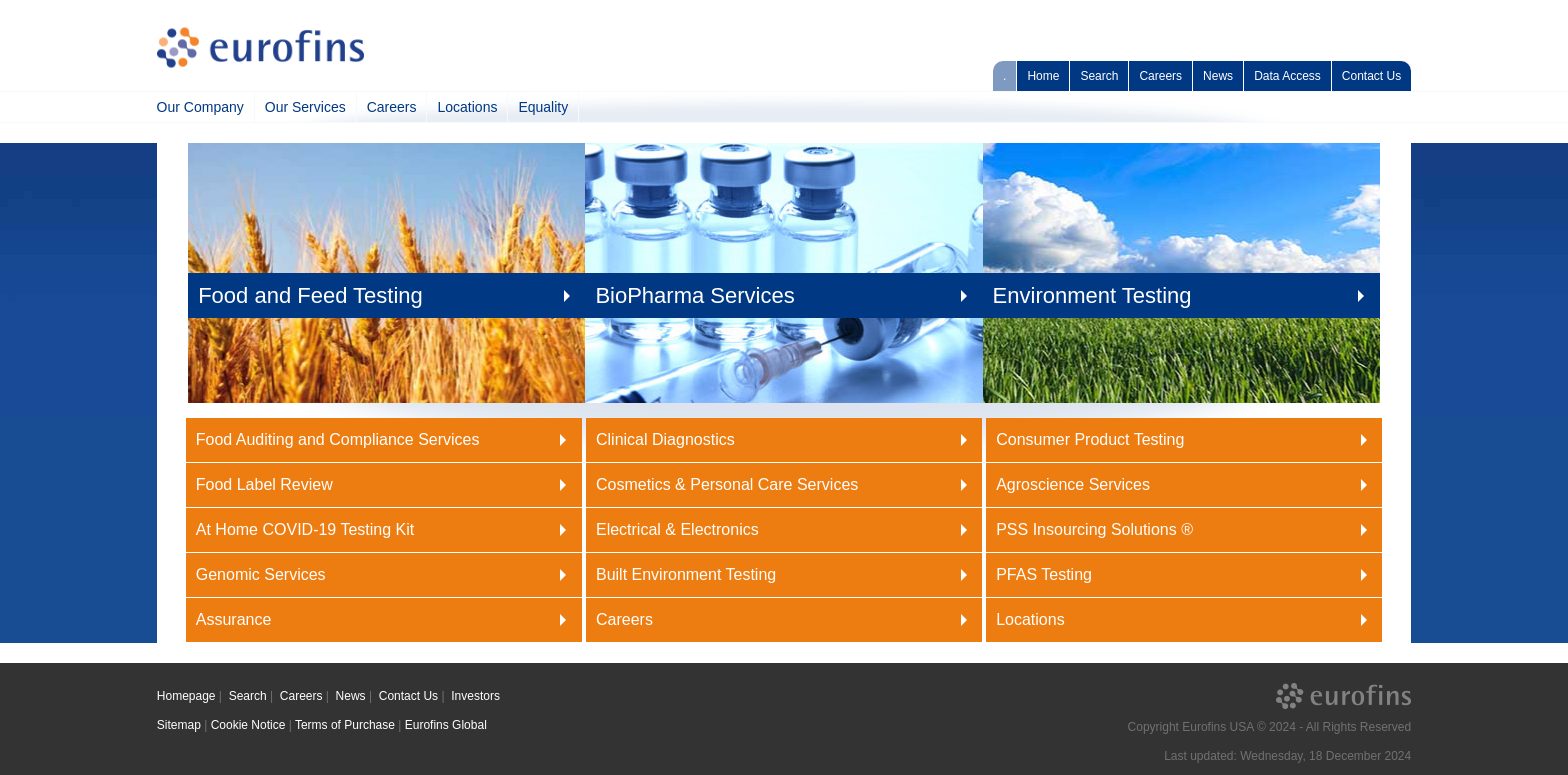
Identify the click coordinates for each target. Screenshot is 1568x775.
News (1218, 76)
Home (1043, 76)
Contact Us (1371, 76)
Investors (475, 696)
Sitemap (179, 725)
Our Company (200, 107)
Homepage (186, 696)
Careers (1160, 76)
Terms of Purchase (345, 725)
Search (1099, 76)
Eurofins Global (446, 725)
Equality (543, 107)
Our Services (305, 107)
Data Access (1287, 76)
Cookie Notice (248, 725)
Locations (467, 107)
